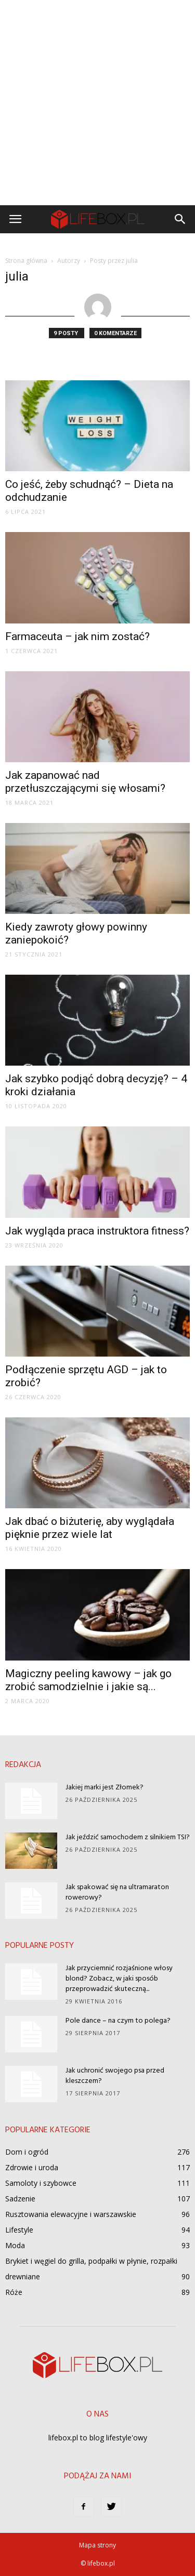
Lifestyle (19, 2230)
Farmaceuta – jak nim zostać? (78, 636)
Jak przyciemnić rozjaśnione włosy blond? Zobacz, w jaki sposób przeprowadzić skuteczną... (119, 1978)
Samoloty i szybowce (40, 2183)
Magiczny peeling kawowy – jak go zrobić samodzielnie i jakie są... (88, 1680)
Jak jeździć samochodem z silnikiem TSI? (128, 1837)
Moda (15, 2245)
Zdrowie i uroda (31, 2167)
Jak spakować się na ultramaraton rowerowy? (117, 1892)
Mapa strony (97, 2545)
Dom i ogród (26, 2152)
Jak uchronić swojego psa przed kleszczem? (115, 2076)
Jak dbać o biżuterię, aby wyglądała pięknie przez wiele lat (89, 1528)
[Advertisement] (97, 102)
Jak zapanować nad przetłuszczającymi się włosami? (86, 781)
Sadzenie (20, 2198)
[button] (180, 219)
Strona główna (26, 260)
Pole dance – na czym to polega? (118, 2021)
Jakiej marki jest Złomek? (105, 1788)
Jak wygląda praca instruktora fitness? (97, 1231)
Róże (13, 2292)
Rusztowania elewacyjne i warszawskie (70, 2214)
